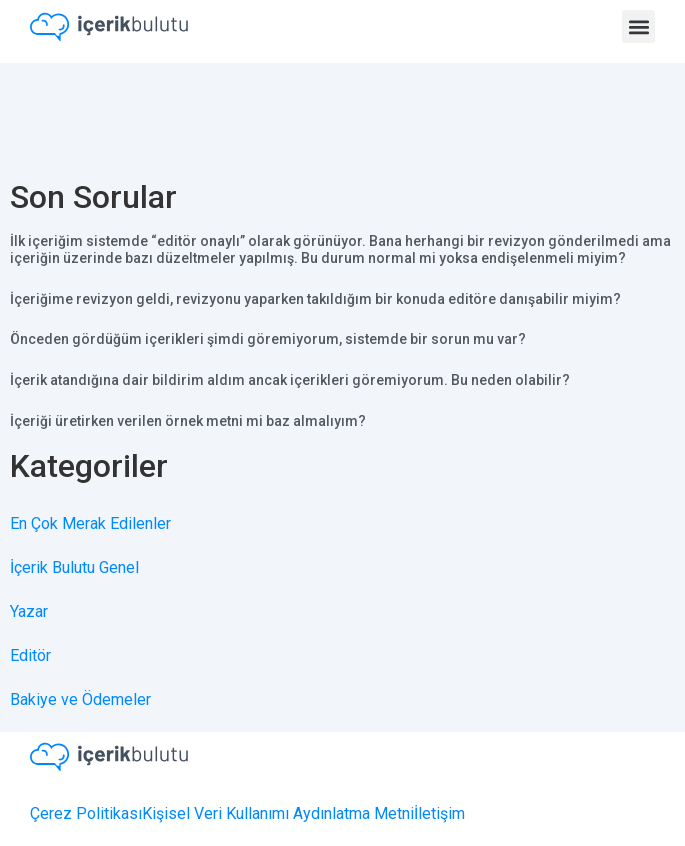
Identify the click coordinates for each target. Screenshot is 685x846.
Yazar (29, 611)
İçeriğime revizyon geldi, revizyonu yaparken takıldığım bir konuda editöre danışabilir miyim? (315, 299)
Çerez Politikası (86, 813)
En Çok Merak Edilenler (90, 523)
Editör (30, 655)
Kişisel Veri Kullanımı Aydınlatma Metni (278, 813)
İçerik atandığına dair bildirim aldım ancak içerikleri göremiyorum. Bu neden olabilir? (290, 380)
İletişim (439, 813)
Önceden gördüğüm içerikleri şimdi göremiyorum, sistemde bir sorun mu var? (268, 339)
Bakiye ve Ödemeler (80, 699)
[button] (638, 26)
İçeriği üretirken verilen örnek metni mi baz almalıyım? (188, 421)
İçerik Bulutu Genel (74, 567)
